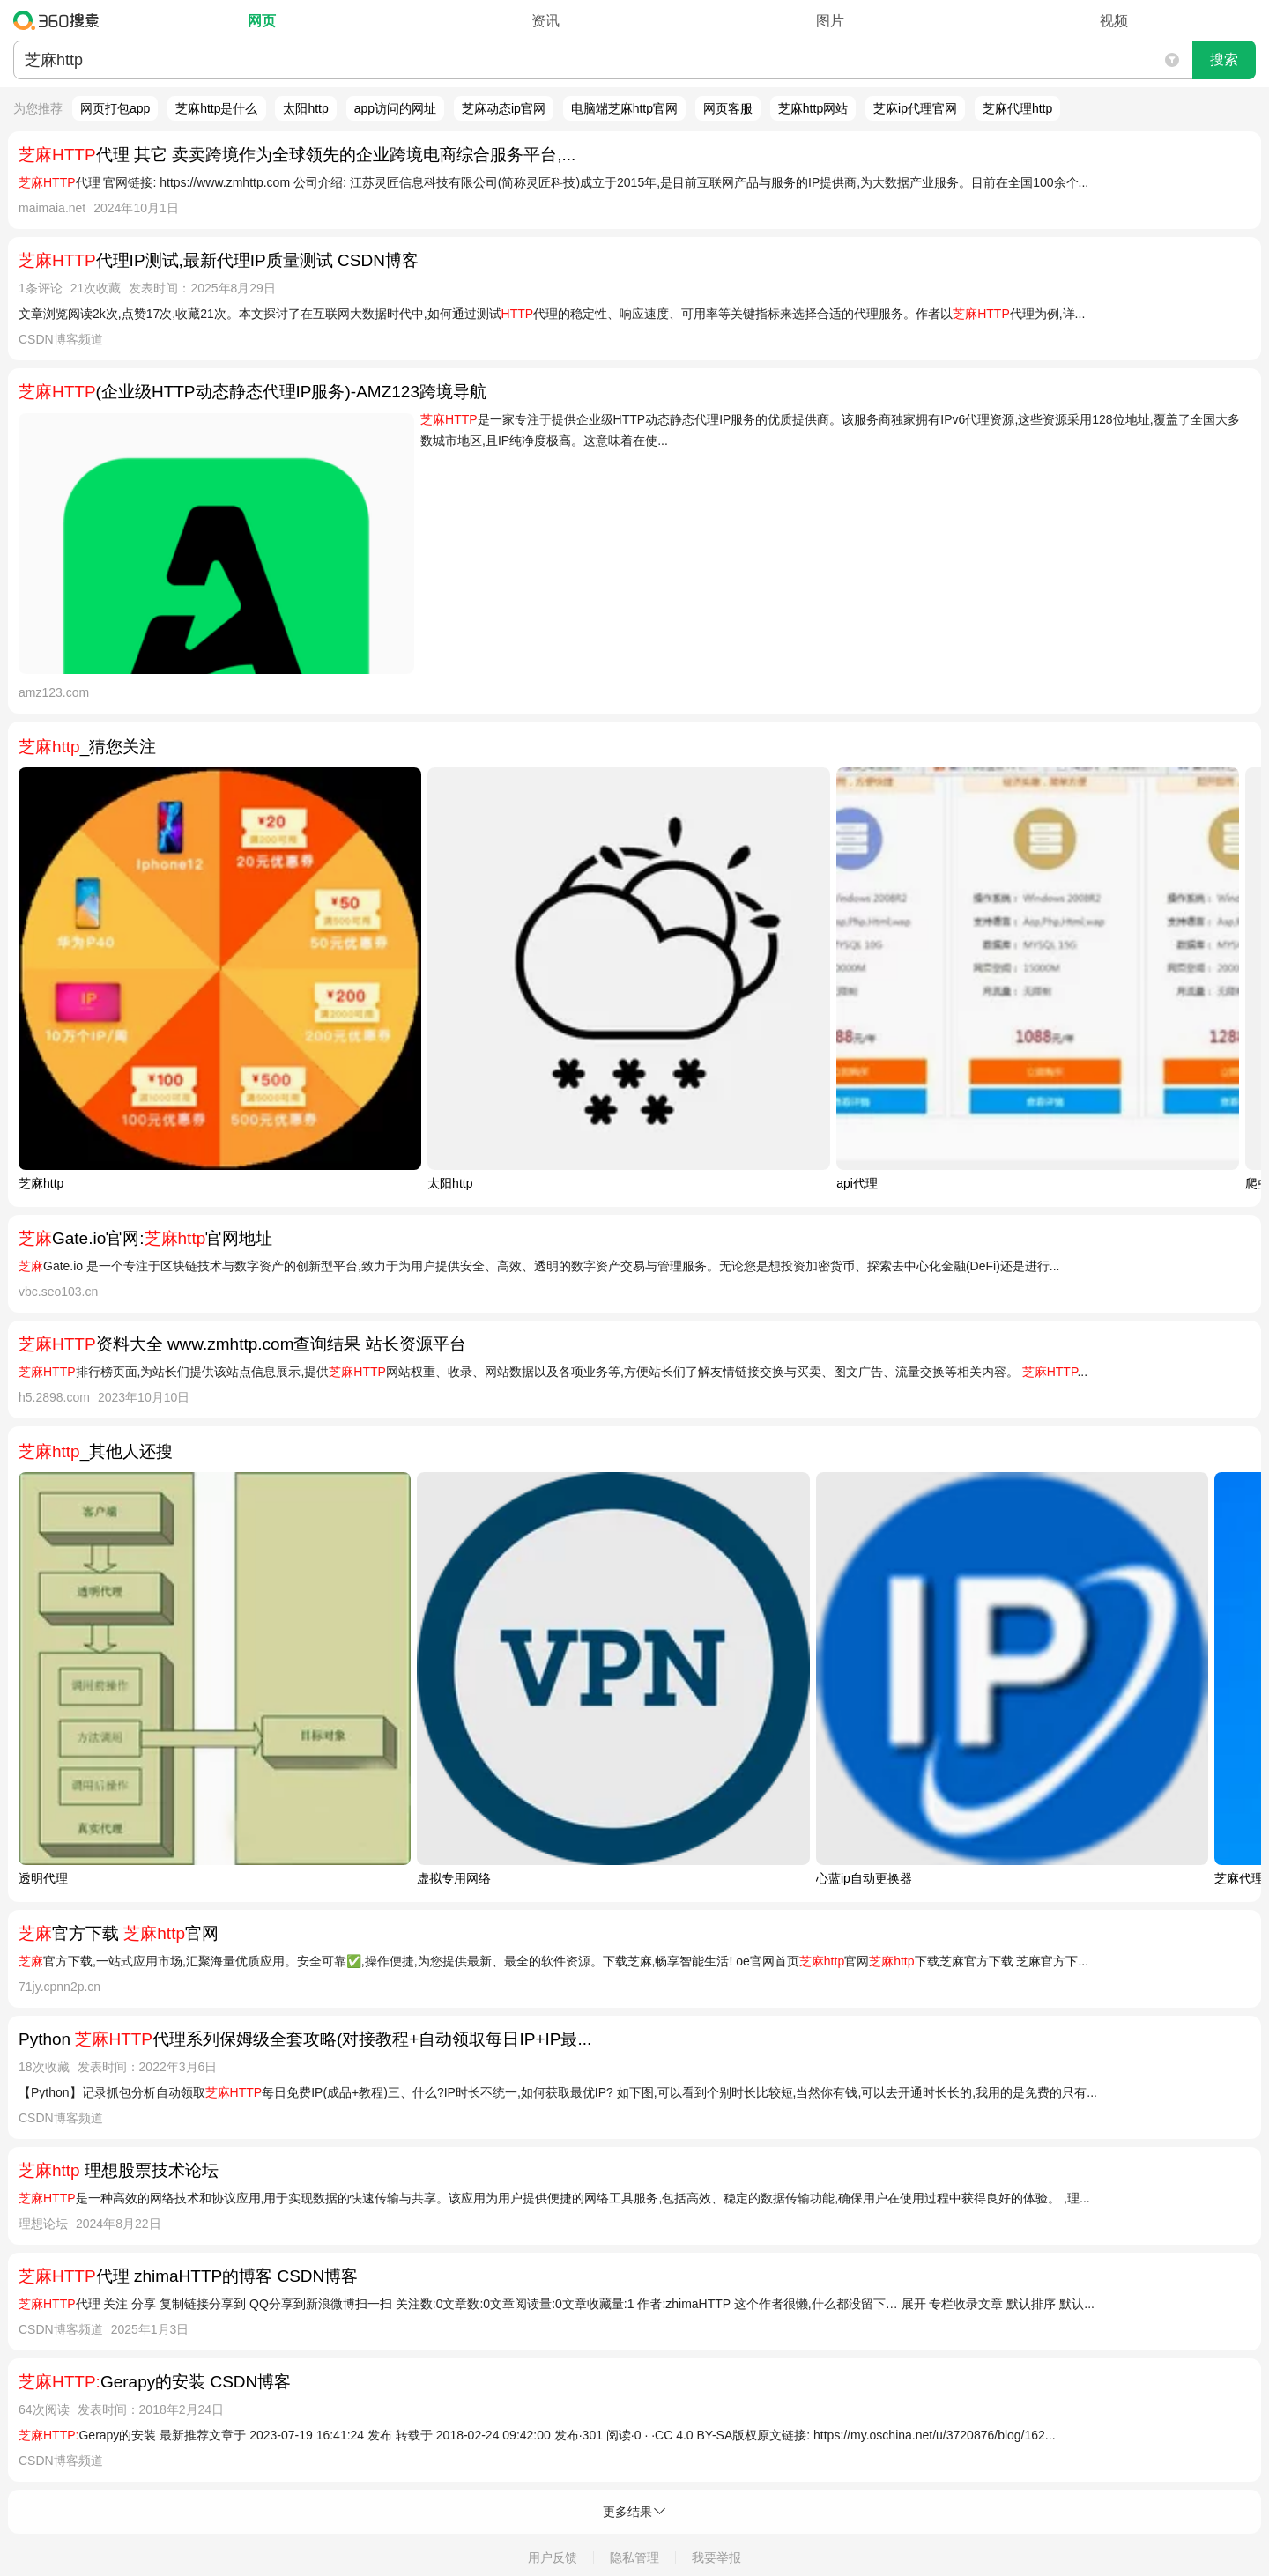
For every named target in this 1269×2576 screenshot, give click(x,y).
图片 (830, 20)
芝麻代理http (1017, 108)
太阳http (305, 108)
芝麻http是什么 (216, 108)
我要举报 (716, 2557)
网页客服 (728, 108)
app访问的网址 (395, 108)
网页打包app (115, 108)
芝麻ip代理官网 (915, 108)
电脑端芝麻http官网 (624, 108)
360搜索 (60, 20)
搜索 (1224, 59)
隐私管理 (634, 2557)
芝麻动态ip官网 (503, 108)
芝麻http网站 (813, 108)
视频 (1114, 20)
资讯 (545, 20)
